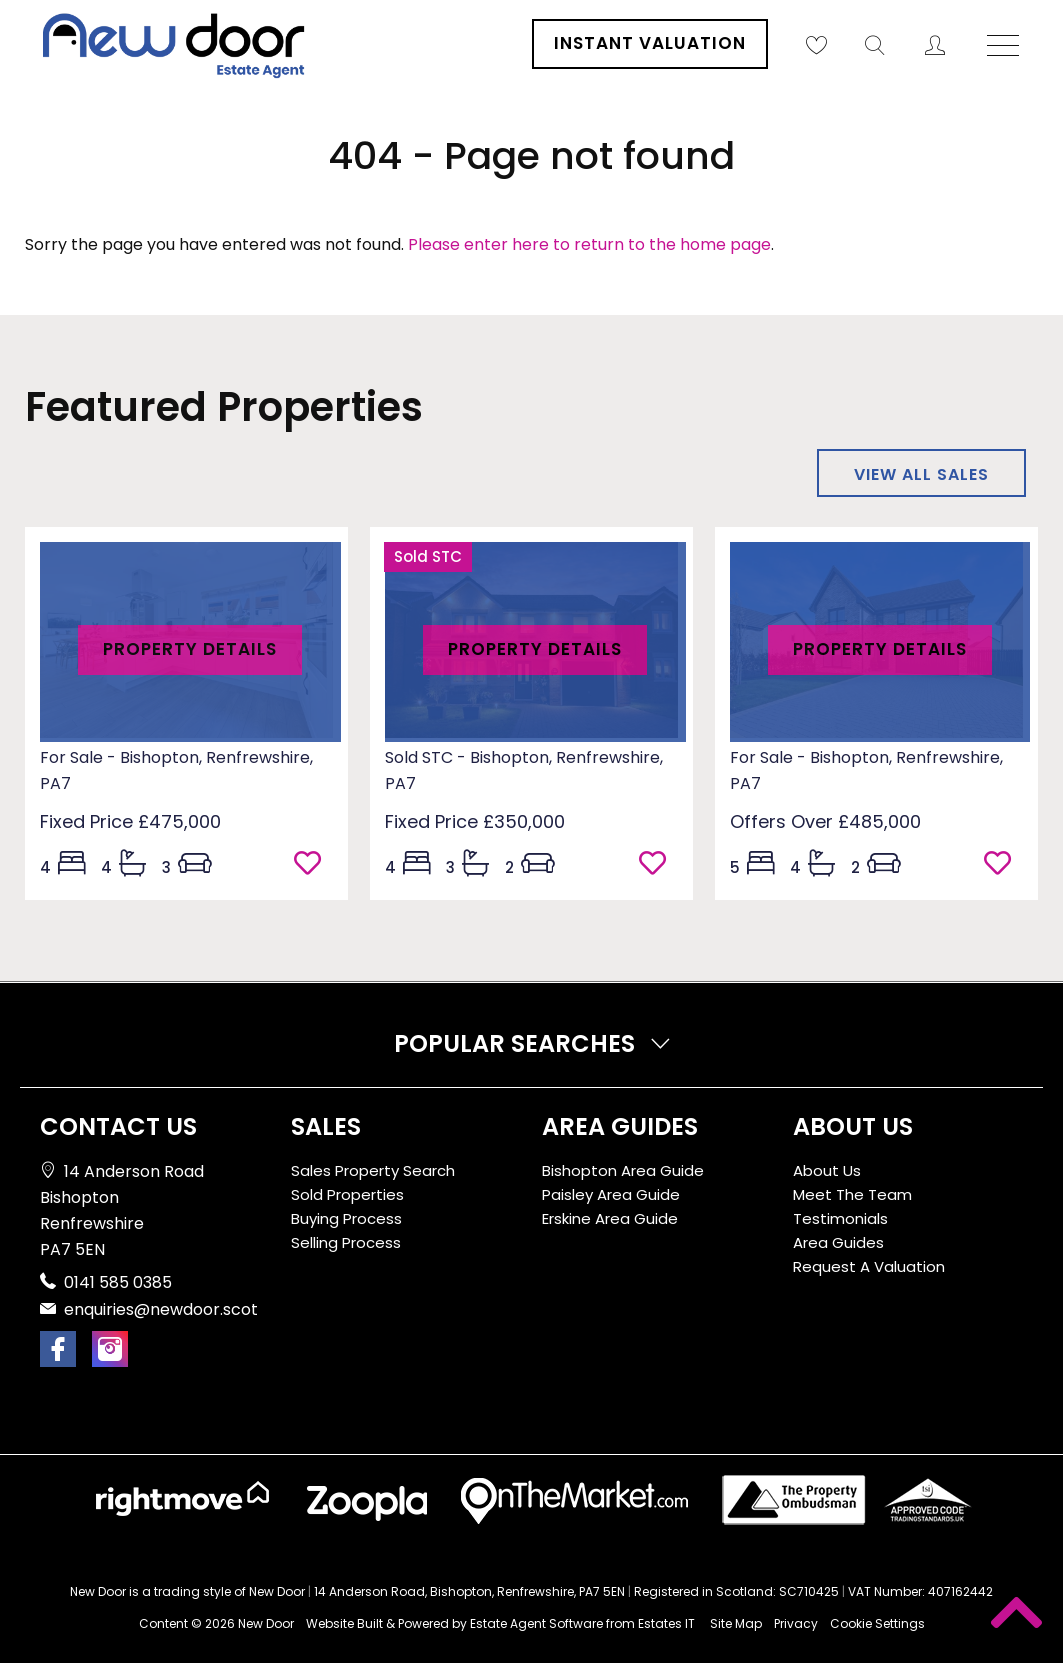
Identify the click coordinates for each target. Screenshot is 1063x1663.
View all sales (921, 474)
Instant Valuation (650, 43)
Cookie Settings (877, 1623)
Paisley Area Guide (611, 1194)
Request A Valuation (869, 1266)
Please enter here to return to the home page (589, 244)
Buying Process (346, 1218)
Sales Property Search (373, 1170)
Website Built (344, 1623)
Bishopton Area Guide (623, 1170)
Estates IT (666, 1623)
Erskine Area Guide (610, 1218)
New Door (266, 1623)
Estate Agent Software (536, 1623)
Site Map (736, 1623)
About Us (827, 1170)
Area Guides (838, 1242)
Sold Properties (347, 1194)
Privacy (796, 1623)
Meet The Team (852, 1194)
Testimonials (840, 1218)
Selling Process (346, 1242)
